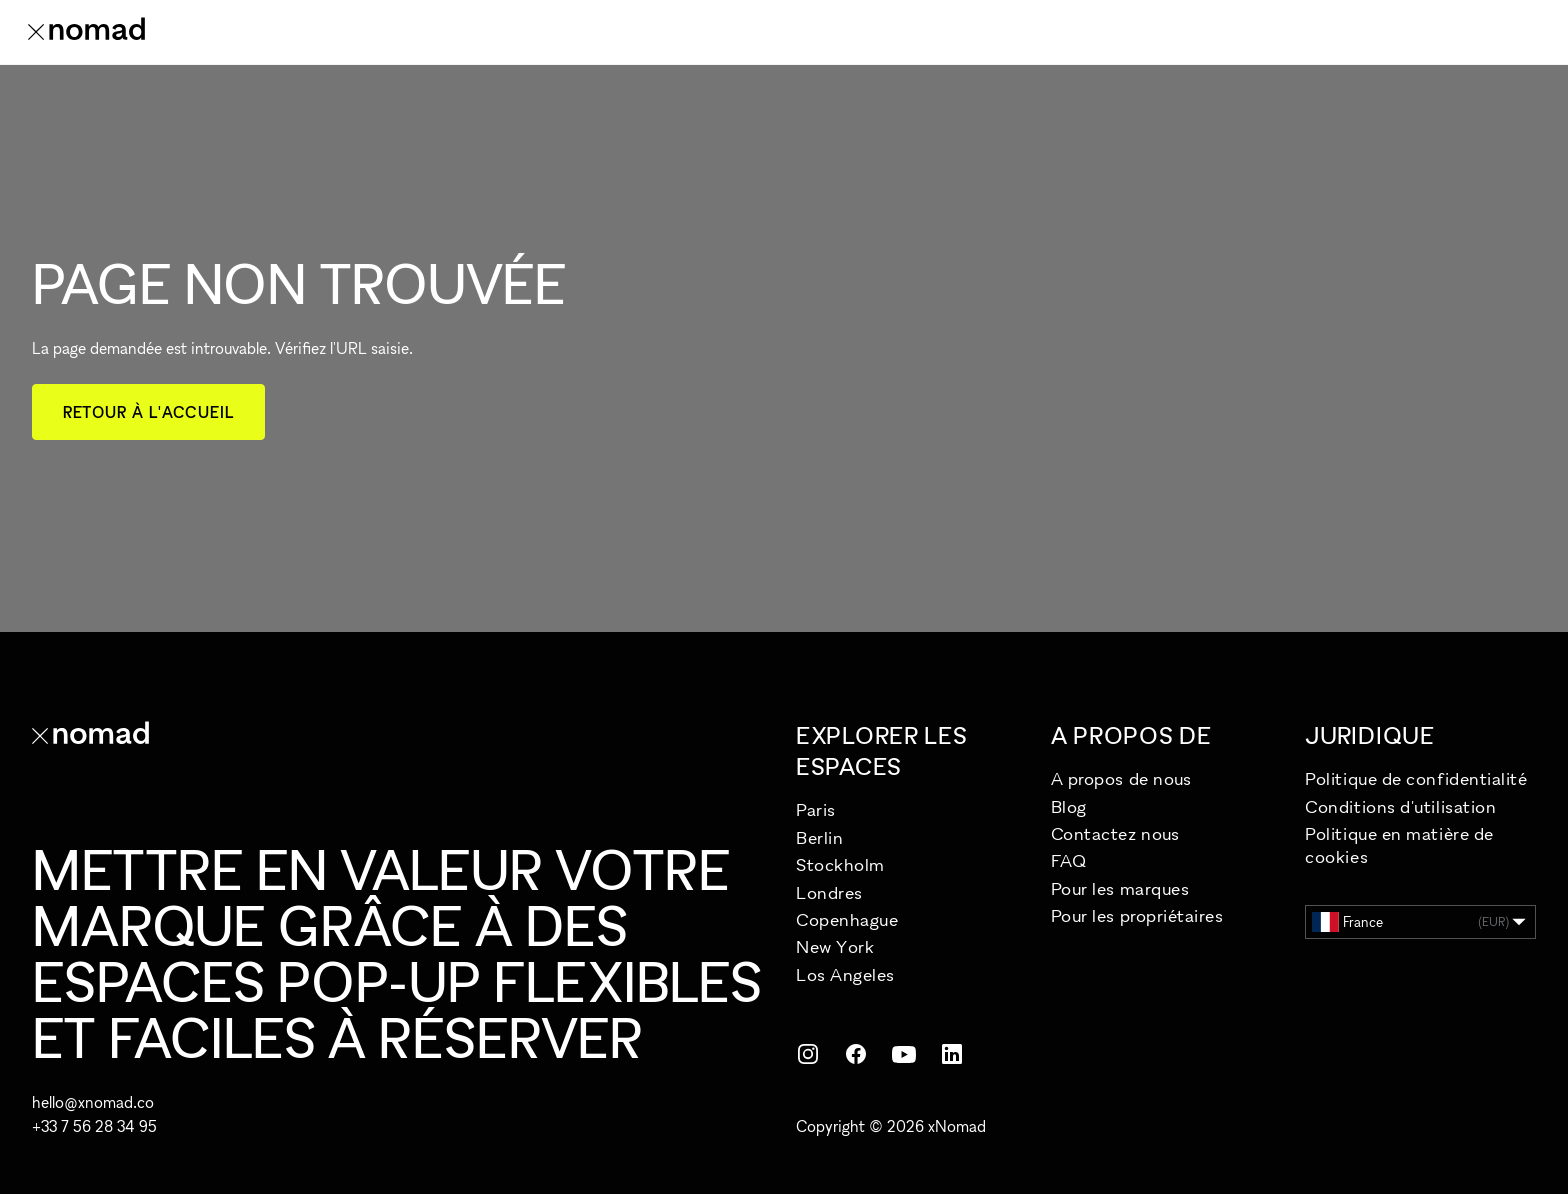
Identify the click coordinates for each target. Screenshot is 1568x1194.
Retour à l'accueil (148, 412)
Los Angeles (845, 974)
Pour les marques (1120, 888)
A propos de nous (1121, 778)
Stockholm (840, 864)
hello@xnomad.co (93, 1102)
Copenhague (847, 919)
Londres (829, 892)
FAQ (1069, 860)
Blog (1069, 806)
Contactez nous (1115, 833)
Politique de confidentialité (1416, 778)
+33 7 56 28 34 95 (94, 1126)
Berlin (819, 837)
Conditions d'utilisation (1400, 806)
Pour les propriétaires (1137, 915)
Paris (816, 809)
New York (835, 946)
